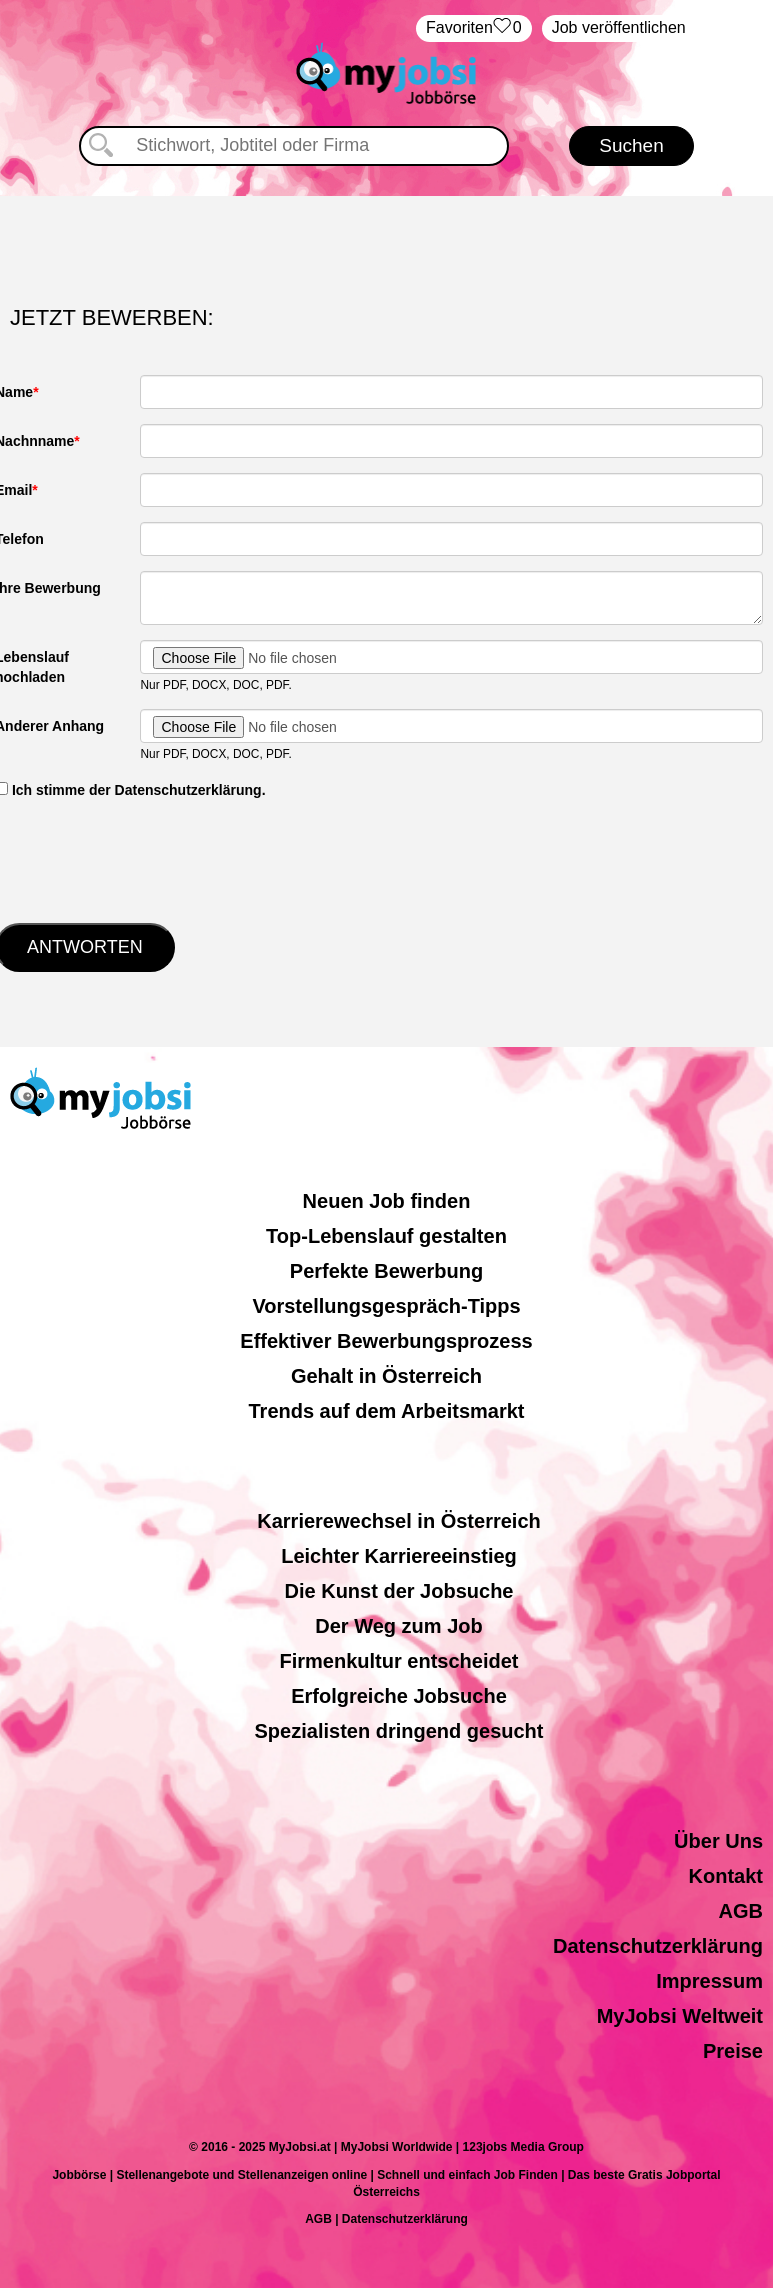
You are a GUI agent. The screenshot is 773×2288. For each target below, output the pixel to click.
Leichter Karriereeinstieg (399, 1556)
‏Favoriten (474, 28)
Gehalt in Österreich (386, 1376)
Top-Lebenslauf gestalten (386, 1236)
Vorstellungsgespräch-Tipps (386, 1306)
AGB (741, 1911)
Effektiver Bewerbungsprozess (386, 1341)
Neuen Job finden (387, 1201)
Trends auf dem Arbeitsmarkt (386, 1411)
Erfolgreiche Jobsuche (399, 1696)
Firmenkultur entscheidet (399, 1661)
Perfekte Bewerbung (386, 1271)
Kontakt (726, 1876)
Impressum (709, 1981)
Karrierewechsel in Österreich (398, 1521)
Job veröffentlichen (619, 27)
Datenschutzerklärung (658, 1946)
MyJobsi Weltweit (680, 2016)
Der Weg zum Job (398, 1626)
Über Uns (718, 1841)
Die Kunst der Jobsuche (399, 1591)
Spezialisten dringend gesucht (399, 1731)
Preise (733, 2051)
